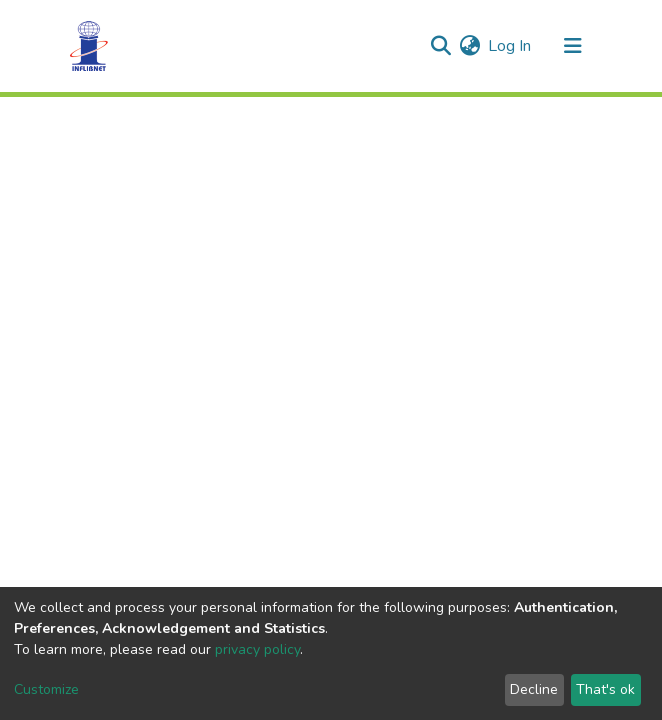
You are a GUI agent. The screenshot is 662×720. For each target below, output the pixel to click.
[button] (469, 46)
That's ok (605, 689)
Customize (46, 689)
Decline (534, 689)
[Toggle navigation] (573, 46)
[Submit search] (440, 46)
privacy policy (257, 649)
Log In (510, 46)
